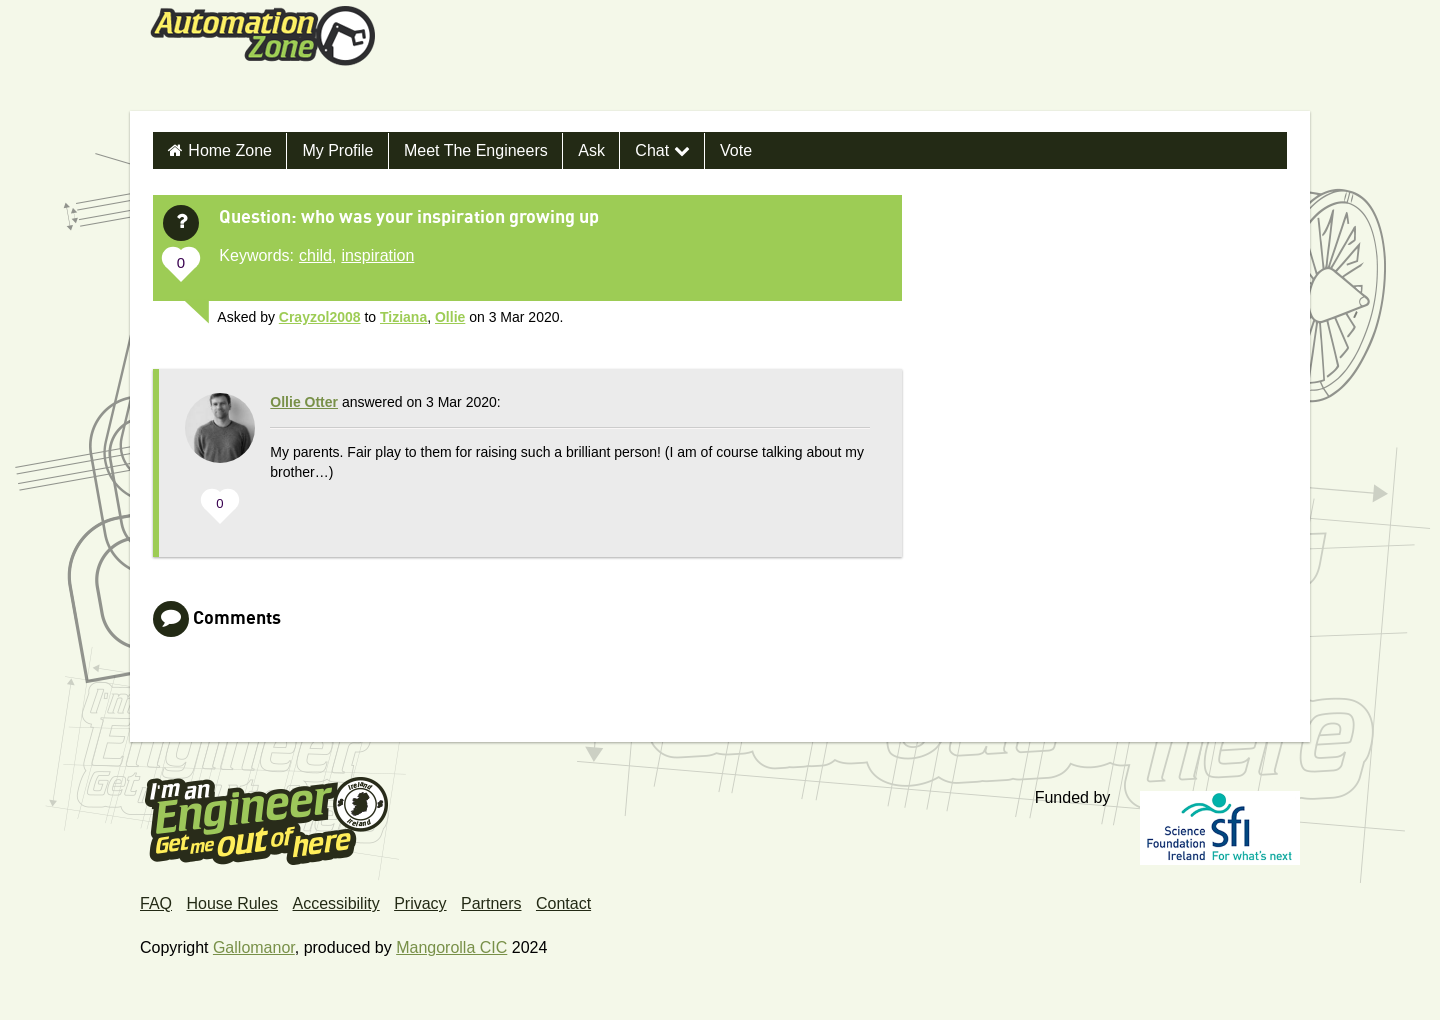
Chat (662, 150)
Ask (591, 150)
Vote (736, 150)
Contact (563, 903)
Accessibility (336, 903)
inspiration (377, 255)
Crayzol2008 (320, 317)
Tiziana (403, 317)
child (315, 255)
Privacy (420, 903)
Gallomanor (254, 947)
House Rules (232, 903)
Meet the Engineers (476, 150)
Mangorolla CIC (451, 947)
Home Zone (230, 150)
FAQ (156, 903)
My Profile (337, 150)
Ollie (450, 317)
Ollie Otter (304, 402)
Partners (491, 903)
